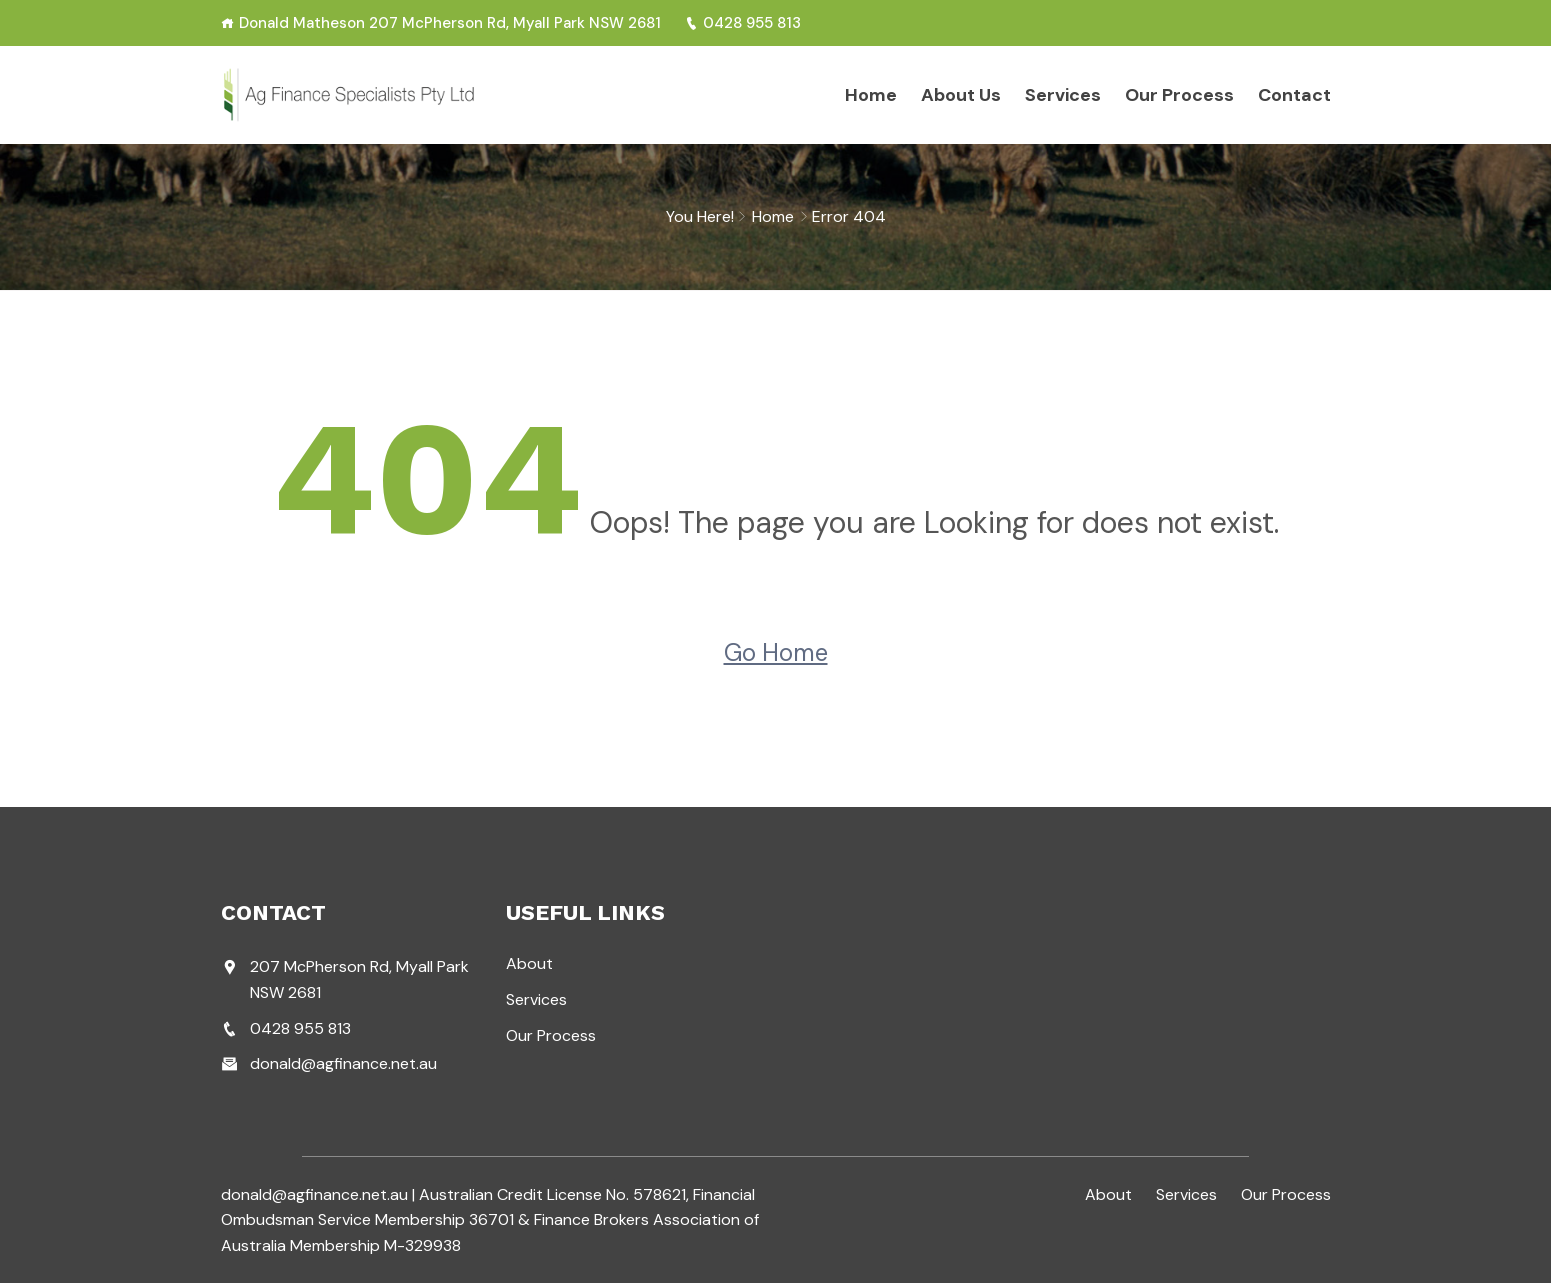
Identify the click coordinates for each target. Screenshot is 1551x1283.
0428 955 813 (743, 23)
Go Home (776, 652)
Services (1063, 95)
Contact (1294, 95)
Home (871, 95)
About (529, 963)
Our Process (1179, 95)
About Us (961, 95)
